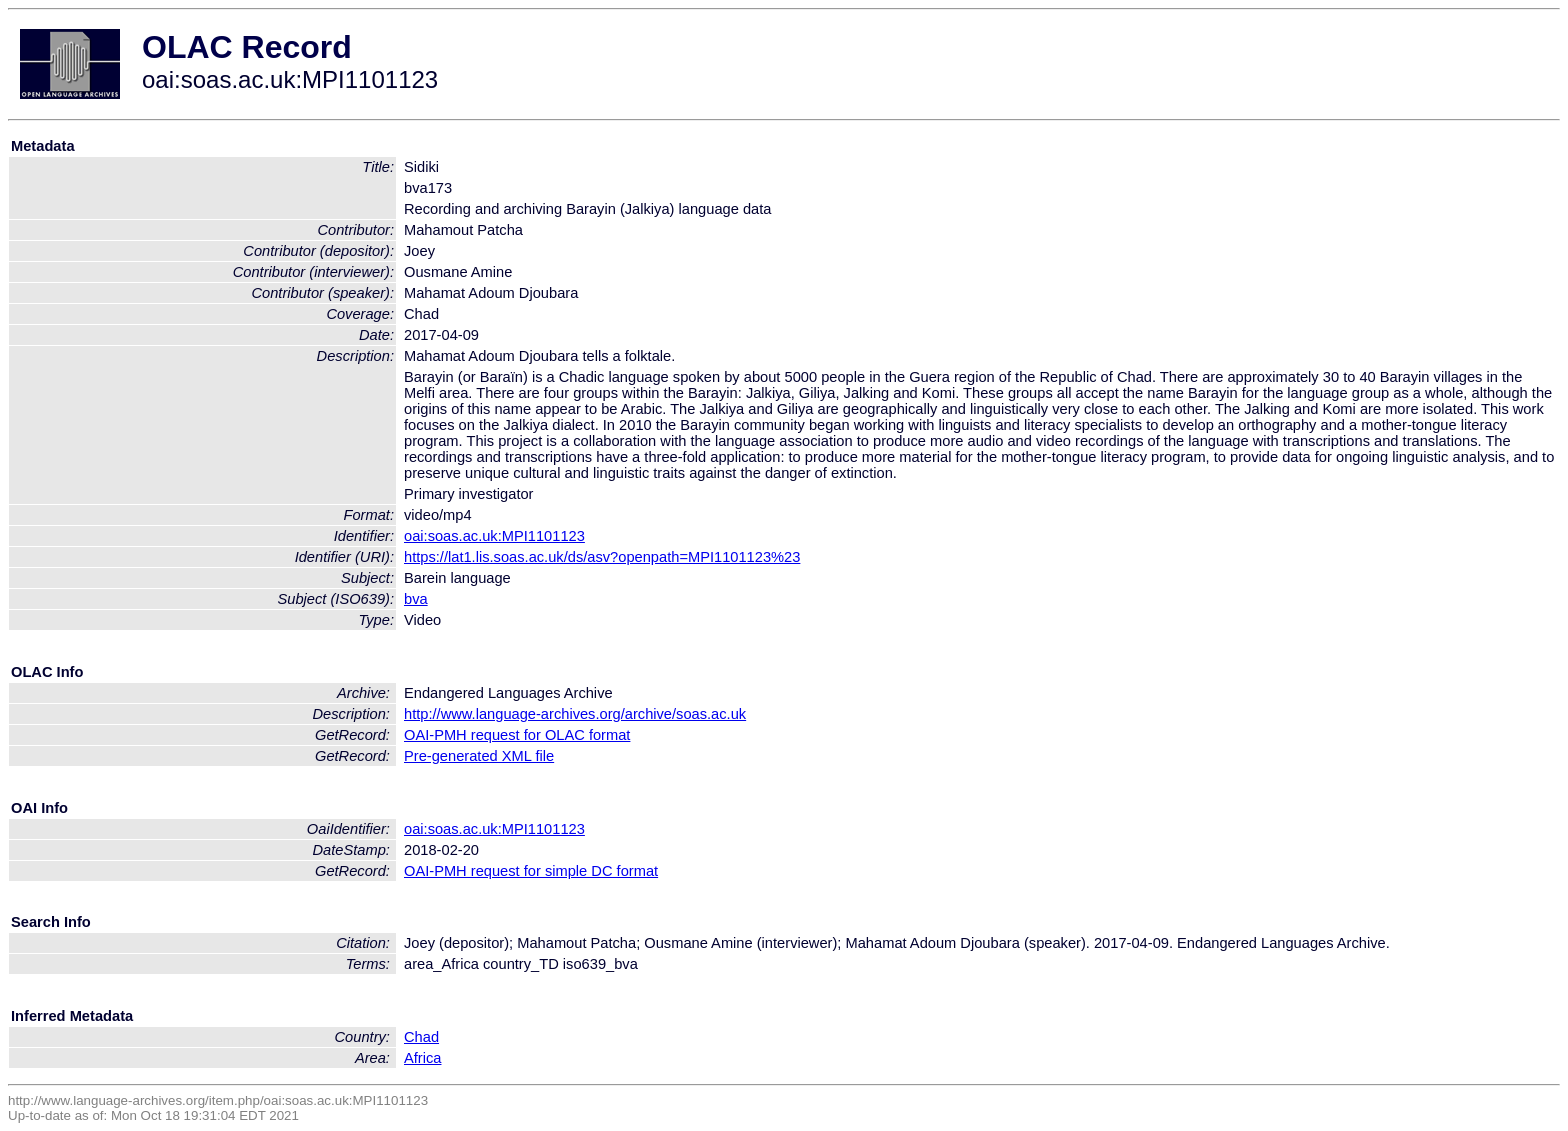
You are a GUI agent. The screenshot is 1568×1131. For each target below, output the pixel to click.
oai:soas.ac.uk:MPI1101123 (494, 536)
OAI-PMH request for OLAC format (517, 735)
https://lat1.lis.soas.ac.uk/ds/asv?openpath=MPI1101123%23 (602, 557)
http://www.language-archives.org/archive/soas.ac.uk (575, 714)
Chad (421, 1037)
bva (416, 599)
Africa (422, 1058)
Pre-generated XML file (479, 756)
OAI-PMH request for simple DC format (531, 871)
